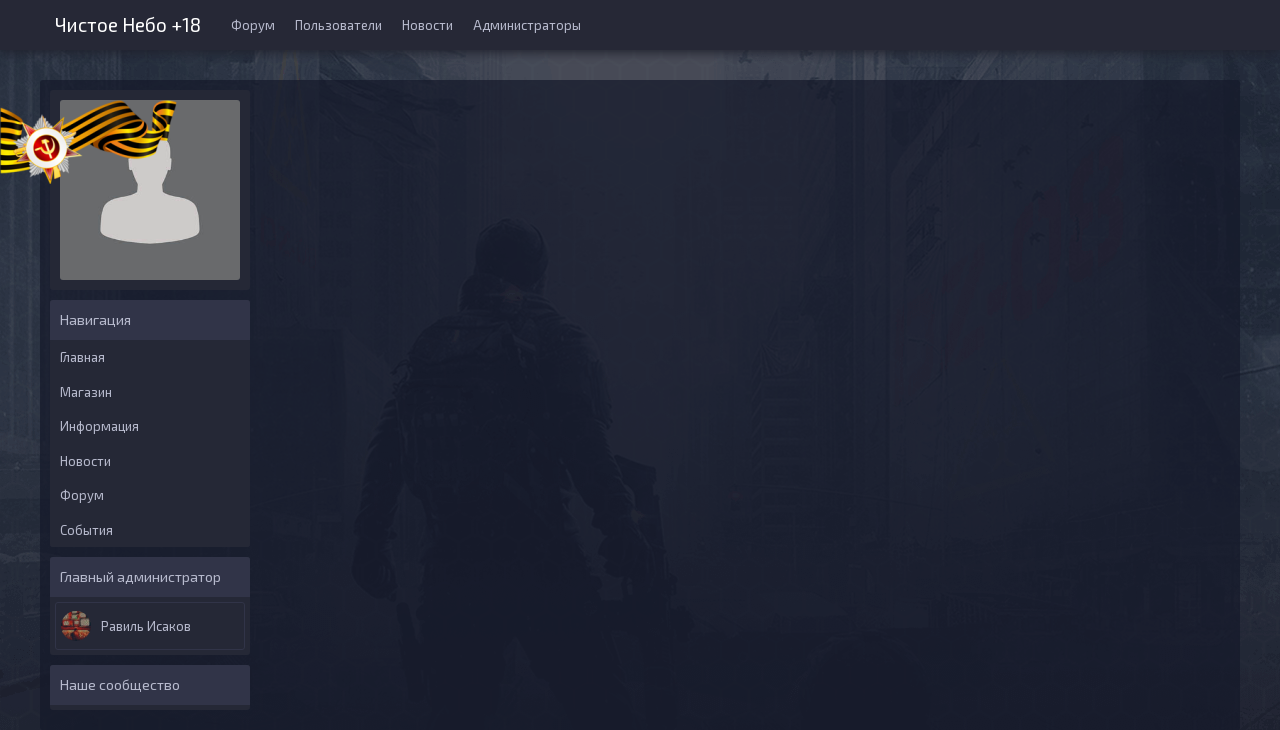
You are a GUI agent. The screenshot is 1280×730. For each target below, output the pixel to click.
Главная (82, 357)
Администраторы (527, 25)
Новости (427, 25)
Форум (253, 25)
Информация (99, 426)
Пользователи (338, 25)
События (86, 530)
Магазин (86, 392)
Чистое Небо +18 (128, 22)
